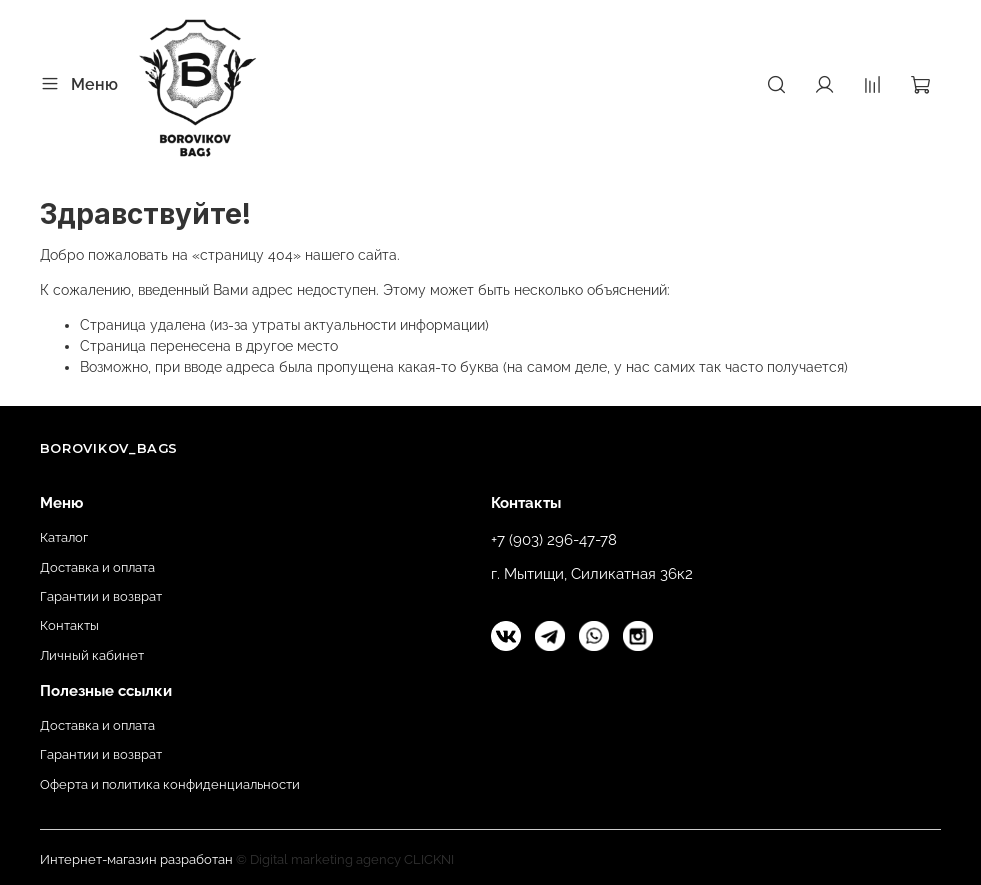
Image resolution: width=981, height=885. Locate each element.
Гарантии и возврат (101, 596)
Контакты (69, 625)
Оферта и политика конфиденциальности (170, 784)
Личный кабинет (92, 655)
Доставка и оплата (97, 567)
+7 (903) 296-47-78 (554, 540)
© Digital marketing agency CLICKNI (345, 859)
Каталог (64, 537)
